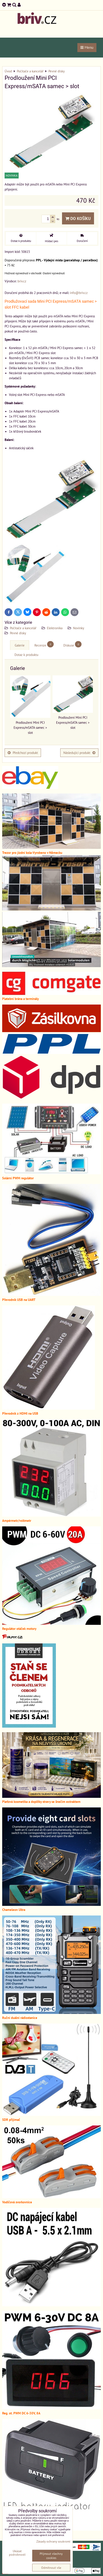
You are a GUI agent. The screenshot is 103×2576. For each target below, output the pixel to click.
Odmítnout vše (51, 2568)
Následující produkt (79, 752)
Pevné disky (18, 633)
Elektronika (55, 628)
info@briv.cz (79, 292)
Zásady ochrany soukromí (53, 2541)
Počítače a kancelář (23, 628)
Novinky (78, 628)
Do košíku (78, 218)
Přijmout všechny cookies (51, 2556)
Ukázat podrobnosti (17, 2552)
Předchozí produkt (23, 752)
